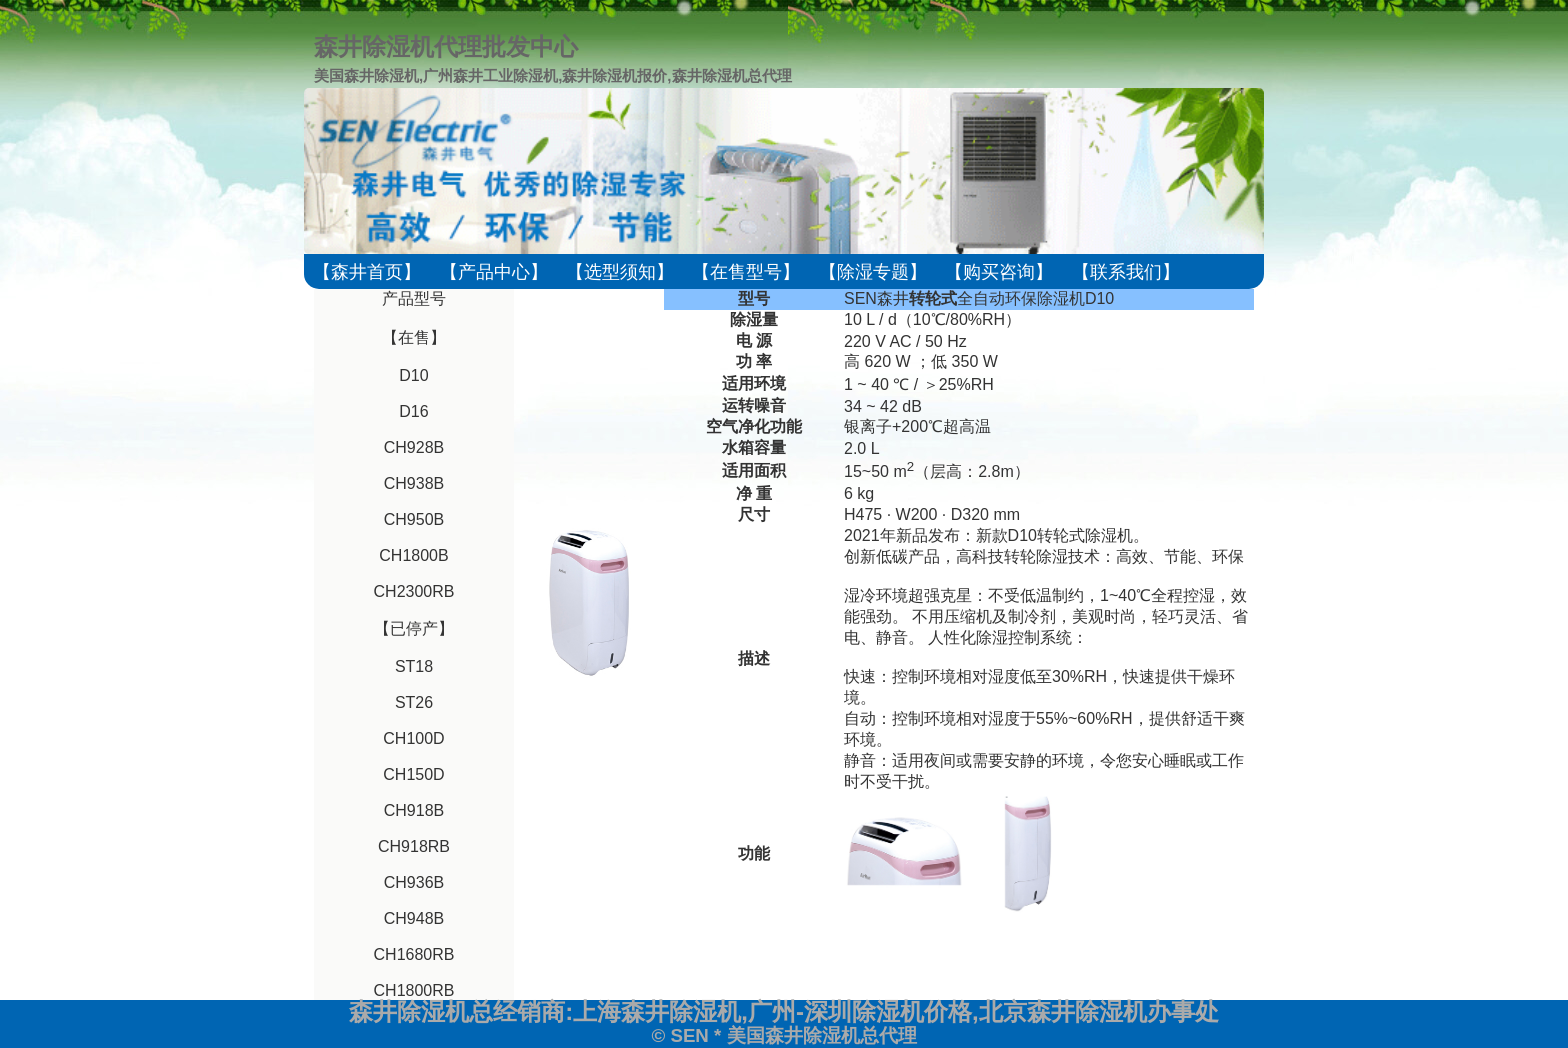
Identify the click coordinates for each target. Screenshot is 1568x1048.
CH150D (413, 774)
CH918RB (414, 846)
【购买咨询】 (999, 272)
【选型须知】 (620, 272)
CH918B (414, 810)
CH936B (414, 882)
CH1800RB (414, 990)
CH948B (414, 918)
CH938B (414, 483)
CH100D (413, 738)
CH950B (414, 519)
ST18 (414, 666)
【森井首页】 (367, 272)
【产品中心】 (494, 272)
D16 (413, 411)
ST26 (414, 702)
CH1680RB (414, 954)
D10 (413, 375)
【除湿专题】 (873, 272)
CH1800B (413, 555)
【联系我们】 (1126, 272)
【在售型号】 (746, 272)
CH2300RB (414, 591)
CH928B (414, 447)
